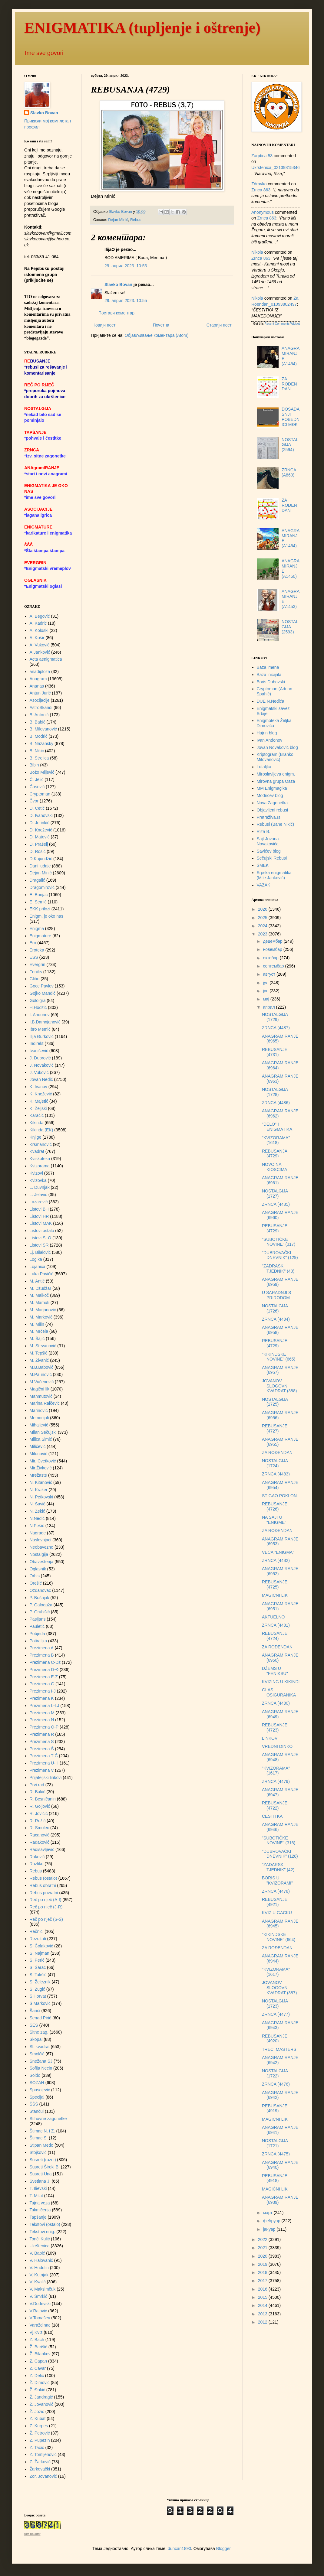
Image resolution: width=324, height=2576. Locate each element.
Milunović (38, 1453)
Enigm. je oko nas (46, 916)
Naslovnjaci (40, 1539)
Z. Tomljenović (43, 2454)
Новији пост (104, 325)
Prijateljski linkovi (46, 1777)
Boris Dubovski (271, 681)
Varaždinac (40, 2325)
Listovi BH (39, 1209)
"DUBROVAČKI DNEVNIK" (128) (280, 1854)
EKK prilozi (40, 908)
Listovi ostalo (42, 1230)
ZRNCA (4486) (276, 1102)
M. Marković (41, 1317)
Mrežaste (38, 1475)
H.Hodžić (38, 1007)
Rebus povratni (44, 1892)
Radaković (39, 1842)
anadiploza (40, 671)
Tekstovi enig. (42, 2231)
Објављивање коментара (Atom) (157, 335)
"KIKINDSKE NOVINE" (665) (278, 1357)
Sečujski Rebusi (272, 858)
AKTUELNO (273, 1617)
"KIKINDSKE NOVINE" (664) (278, 1937)
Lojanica (37, 1266)
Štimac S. (39, 2137)
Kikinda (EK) (41, 1129)
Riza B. (263, 831)
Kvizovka (38, 1180)
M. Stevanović (43, 1345)
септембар (274, 966)
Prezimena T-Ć (44, 1755)
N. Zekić (37, 1511)
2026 (263, 909)
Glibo (35, 978)
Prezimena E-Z (44, 1676)
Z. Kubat (38, 2418)
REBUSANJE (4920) (274, 2039)
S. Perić (37, 1960)
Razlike (37, 1863)
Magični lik (39, 1389)
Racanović (39, 1835)
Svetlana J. (40, 2181)
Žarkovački (40, 2469)
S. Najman (39, 1953)
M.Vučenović (42, 1381)
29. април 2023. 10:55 (125, 300)
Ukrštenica (40, 2245)
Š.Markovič (40, 2003)
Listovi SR (39, 1245)
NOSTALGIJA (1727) (275, 1194)
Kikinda (37, 1122)
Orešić (36, 1583)
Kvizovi (36, 1173)
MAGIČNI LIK (275, 1595)
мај (266, 999)
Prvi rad (37, 1784)
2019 (263, 2264)
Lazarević (39, 1201)
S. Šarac (38, 1967)
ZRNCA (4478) (276, 1891)
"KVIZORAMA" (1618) (276, 1140)
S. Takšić (38, 1974)
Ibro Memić (40, 1029)
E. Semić (38, 901)
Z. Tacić (37, 2447)
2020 (263, 2256)
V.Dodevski (40, 2303)
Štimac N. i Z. (42, 2131)
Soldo (35, 2075)
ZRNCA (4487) (276, 1027)
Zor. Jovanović (43, 2476)
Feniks (36, 971)
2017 (263, 2280)
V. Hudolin (39, 2267)
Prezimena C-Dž (45, 1662)
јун (266, 990)
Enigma (37, 928)
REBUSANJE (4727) (274, 1428)
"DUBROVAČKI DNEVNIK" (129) (280, 1255)
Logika (36, 1259)
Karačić (37, 1115)
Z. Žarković (40, 2461)
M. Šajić (37, 1338)
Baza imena (268, 667)
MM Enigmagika (272, 788)
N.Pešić (37, 1525)
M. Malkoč (39, 1295)
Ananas (37, 686)
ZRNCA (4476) (276, 2084)
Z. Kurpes (39, 2425)
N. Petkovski (41, 1497)
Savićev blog (269, 851)
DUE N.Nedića (270, 701)
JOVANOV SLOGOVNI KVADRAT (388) (279, 1386)
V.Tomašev (40, 2317)
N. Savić (37, 1503)
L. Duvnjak (40, 1187)
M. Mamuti (39, 1302)
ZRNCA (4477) (276, 2014)
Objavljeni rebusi (272, 810)
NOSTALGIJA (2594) (290, 444)
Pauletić (37, 1626)
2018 (263, 2272)
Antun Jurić (40, 693)
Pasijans (38, 1619)
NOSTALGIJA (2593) (290, 626)
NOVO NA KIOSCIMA (274, 1167)
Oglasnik (38, 1568)
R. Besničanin (43, 1799)
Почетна (161, 325)
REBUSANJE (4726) (274, 1506)
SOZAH (37, 2082)
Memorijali (39, 1417)
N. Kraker (39, 1489)
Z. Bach (37, 2339)
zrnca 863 (260, 189)
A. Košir (37, 637)
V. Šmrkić (39, 2296)
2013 (263, 2313)
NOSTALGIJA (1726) (275, 1308)
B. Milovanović (43, 729)
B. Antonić (39, 714)
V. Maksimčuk (43, 2289)
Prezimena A (42, 1647)
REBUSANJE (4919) (274, 2108)
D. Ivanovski (41, 815)
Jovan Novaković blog (277, 747)
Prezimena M (42, 1712)
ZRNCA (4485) (276, 1204)
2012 (263, 2322)
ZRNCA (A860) (289, 472)
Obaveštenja (42, 1561)
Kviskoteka (40, 1158)
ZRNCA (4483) (276, 1474)
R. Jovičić (39, 1813)
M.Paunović (41, 1374)
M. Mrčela (39, 1331)
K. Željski (38, 1108)
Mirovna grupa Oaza (276, 781)
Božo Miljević (42, 772)
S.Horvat (38, 1996)
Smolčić (37, 2053)
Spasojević (40, 2089)
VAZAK (263, 885)
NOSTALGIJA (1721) (275, 2143)
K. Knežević (41, 1093)
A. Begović (40, 616)
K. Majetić (39, 1101)
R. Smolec (39, 1827)
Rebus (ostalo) (43, 1878)
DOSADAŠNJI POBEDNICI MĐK (290, 417)
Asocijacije (40, 700)
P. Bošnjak (39, 1597)
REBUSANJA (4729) (274, 1154)
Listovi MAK (41, 1223)
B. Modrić (39, 736)
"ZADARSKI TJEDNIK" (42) (278, 1867)
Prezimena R (42, 1734)
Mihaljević (39, 1425)
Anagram (38, 678)
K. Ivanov (38, 1086)
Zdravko (259, 183)
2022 (263, 2239)
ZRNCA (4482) (276, 1560)
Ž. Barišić (38, 2346)
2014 (263, 2305)
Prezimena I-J (43, 1691)
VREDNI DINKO (277, 1746)
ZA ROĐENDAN (289, 384)
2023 (263, 934)
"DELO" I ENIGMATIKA (277, 1127)
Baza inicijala (269, 674)
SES (34, 2025)
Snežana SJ (41, 2061)
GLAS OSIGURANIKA (279, 1692)
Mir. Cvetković (43, 1461)
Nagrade (38, 1532)
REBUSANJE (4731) (274, 1052)
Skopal (36, 2039)
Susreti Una (41, 2173)
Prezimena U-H (44, 1763)
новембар (273, 949)
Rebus (135, 220)
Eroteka (37, 950)
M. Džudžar (40, 1288)
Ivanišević (39, 1050)
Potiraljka (38, 1640)
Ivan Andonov (270, 740)
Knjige (35, 1137)
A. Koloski (39, 630)
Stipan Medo (42, 2145)
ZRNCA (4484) (276, 1319)
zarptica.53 (262, 155)
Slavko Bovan (118, 284)
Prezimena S (42, 1741)
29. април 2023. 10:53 (125, 265)
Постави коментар (116, 313)
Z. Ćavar (38, 2368)
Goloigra (38, 1000)
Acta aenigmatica (46, 659)
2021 (263, 2247)
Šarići (35, 2010)
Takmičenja (40, 2209)
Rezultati (38, 1938)
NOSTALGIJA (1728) (275, 1092)
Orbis (35, 1575)
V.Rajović (38, 2310)
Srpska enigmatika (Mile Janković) (274, 875)
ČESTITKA (272, 1816)
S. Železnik (40, 1981)
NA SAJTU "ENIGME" (274, 1520)
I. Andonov (40, 1014)
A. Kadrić (38, 623)
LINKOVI (270, 1738)
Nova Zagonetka (272, 802)
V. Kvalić (38, 2281)
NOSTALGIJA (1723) (275, 2003)
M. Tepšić (39, 1353)
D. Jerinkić (39, 822)
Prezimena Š (42, 1748)
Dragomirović (42, 887)
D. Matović (40, 836)
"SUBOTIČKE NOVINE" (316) (278, 1841)
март (268, 2212)
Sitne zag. (39, 2032)
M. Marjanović (43, 1309)
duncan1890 (179, 2548)
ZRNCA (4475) (276, 2154)
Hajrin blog (267, 732)
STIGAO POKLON (279, 1495)
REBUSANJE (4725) (274, 1584)
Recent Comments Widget (282, 323)
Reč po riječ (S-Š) (46, 1919)
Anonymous (262, 212)
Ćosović (37, 786)
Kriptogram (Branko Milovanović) (275, 757)
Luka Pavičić (42, 1273)
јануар (269, 2229)
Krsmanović (41, 1144)
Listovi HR (39, 1216)
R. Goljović (40, 1806)
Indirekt (37, 1043)
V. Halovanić (41, 2260)
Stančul (37, 2111)
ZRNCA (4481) (276, 1625)
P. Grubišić (40, 1611)
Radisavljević (42, 1849)
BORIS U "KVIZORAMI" (277, 1880)
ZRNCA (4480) (276, 1703)
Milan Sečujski (43, 1432)
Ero (33, 942)
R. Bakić (37, 1791)
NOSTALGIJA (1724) (275, 1463)
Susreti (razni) (43, 2159)
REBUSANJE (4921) (274, 1902)
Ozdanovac (40, 1590)
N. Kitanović (41, 1482)
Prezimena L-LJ (44, 1705)
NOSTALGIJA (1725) (275, 1402)
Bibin (34, 765)
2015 (263, 2297)
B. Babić (37, 722)
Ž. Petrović (40, 2433)
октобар (271, 957)
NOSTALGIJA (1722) (275, 2073)
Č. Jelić (37, 779)
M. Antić (37, 1281)
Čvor (34, 800)
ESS (34, 957)
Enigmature (40, 935)
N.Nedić (37, 1518)
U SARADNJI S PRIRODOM (276, 1295)
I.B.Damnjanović (45, 1022)
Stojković (38, 2152)
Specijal (37, 2097)
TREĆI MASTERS (279, 2049)
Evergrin (37, 964)
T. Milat (36, 2195)
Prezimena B (42, 1655)
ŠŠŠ (34, 2104)
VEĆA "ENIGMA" (278, 1552)
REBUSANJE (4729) (274, 1228)
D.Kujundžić (41, 858)
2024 (263, 925)
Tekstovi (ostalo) (45, 2224)
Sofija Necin (41, 2068)
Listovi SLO (40, 1237)
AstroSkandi (41, 707)
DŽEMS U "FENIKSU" (275, 1671)
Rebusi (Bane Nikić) (275, 824)
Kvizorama (40, 1165)
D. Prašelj (39, 844)
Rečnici (37, 1931)
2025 (263, 917)
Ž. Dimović (40, 2382)
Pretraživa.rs (269, 817)
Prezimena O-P (44, 1727)
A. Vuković (40, 644)
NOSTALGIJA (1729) (275, 1017)
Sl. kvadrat (40, 2046)
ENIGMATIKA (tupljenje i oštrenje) (142, 27)
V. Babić (37, 2253)
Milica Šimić (41, 1439)
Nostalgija (39, 1554)
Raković (37, 1856)
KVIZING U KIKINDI (280, 1681)
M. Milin (37, 1324)
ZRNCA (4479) (276, 1781)
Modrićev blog (270, 795)
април (269, 1007)
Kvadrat (37, 1151)
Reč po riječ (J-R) (46, 1906)
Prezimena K (42, 1698)
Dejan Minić (118, 220)
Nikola (257, 252)
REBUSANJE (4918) (274, 2178)
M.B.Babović (42, 1367)
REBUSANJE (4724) (274, 1636)
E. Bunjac (39, 894)
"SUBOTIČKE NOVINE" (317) (278, 1242)
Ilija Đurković (42, 1036)
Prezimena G (42, 1683)
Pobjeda (37, 1633)
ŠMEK (263, 865)
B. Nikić (37, 750)
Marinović (39, 1410)
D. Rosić (38, 851)
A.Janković (40, 652)
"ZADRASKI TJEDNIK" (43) (278, 1268)
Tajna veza (40, 2202)
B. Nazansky (42, 743)
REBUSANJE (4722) (274, 1805)
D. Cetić (37, 808)
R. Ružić (38, 1820)
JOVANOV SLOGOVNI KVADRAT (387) (279, 1987)
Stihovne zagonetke (48, 2118)
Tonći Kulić (40, 2238)
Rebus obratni (43, 1885)
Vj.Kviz (36, 2332)
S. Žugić (37, 1989)
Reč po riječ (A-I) (45, 1899)
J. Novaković (42, 1065)
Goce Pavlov (42, 986)
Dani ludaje (40, 866)
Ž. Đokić (37, 2389)
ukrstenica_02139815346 (275, 167)
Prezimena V (42, 1770)
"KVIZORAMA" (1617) (276, 1771)
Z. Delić (37, 2375)
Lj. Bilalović (40, 1252)
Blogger (223, 2548)
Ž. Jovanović (42, 2404)
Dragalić (37, 880)
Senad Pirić (40, 2017)
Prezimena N (42, 1719)
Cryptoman (40, 794)
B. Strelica (39, 758)
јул (266, 982)
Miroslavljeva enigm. (276, 774)
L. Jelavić (38, 1194)
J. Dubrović (40, 1057)
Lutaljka (264, 766)
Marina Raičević (45, 1403)
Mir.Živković (41, 1467)
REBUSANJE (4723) (274, 1727)
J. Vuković (39, 1072)
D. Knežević (41, 830)
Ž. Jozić (37, 2411)
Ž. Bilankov (40, 2353)
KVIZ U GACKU (277, 1912)
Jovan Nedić (41, 1079)
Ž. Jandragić (41, 2397)
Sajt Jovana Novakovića (268, 841)
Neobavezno (42, 1547)
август (269, 974)
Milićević (38, 1446)
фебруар (272, 2220)
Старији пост (219, 325)
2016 (263, 2289)
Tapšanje (38, 2217)
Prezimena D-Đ (44, 1669)
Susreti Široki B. (45, 2167)
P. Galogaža (41, 1604)
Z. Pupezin (40, 2440)
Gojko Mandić (43, 993)
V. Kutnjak (39, 2274)
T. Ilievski (38, 2188)
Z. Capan (38, 2361)
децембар (273, 941)
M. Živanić (39, 1360)
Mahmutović (41, 1396)
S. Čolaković (41, 1945)
